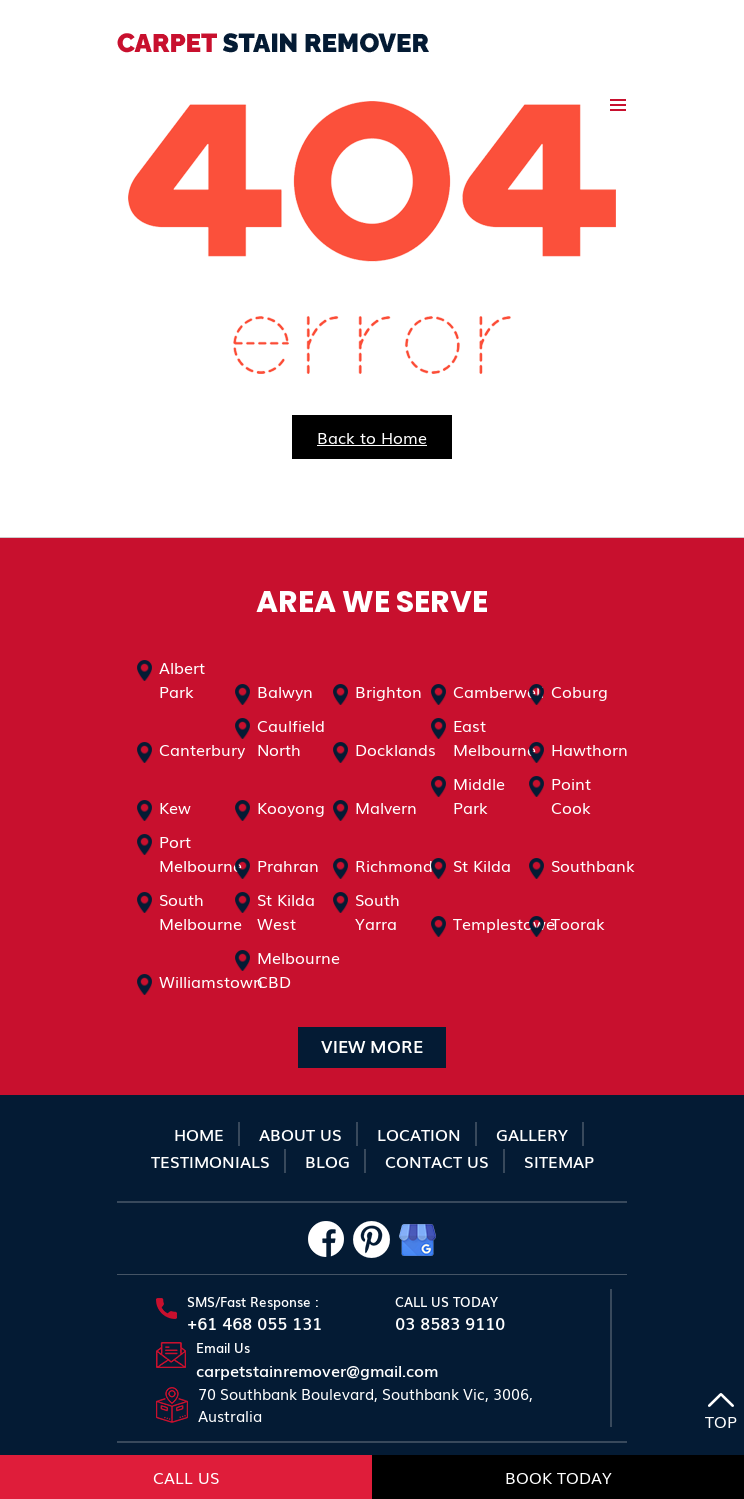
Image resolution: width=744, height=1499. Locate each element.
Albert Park (182, 679)
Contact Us (437, 1161)
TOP (721, 1413)
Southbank (593, 865)
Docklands (395, 749)
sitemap (559, 1161)
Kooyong (291, 807)
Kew (175, 807)
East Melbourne (494, 737)
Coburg (579, 691)
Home (199, 1134)
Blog (327, 1161)
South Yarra (377, 911)
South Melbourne (200, 911)
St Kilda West (286, 911)
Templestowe (504, 923)
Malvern (386, 807)
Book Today (558, 1477)
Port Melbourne (200, 853)
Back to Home (372, 437)
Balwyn (285, 691)
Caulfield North (291, 737)
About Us (300, 1134)
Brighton (388, 691)
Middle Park (479, 795)
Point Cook (571, 795)
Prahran (288, 865)
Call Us (186, 1477)
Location (419, 1134)
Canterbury (202, 749)
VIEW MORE (372, 1045)
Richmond (394, 865)
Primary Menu (618, 105)
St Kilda (482, 865)
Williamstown (211, 981)
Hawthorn (589, 749)
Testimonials (210, 1161)
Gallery (532, 1134)
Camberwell (498, 691)
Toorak (578, 923)
